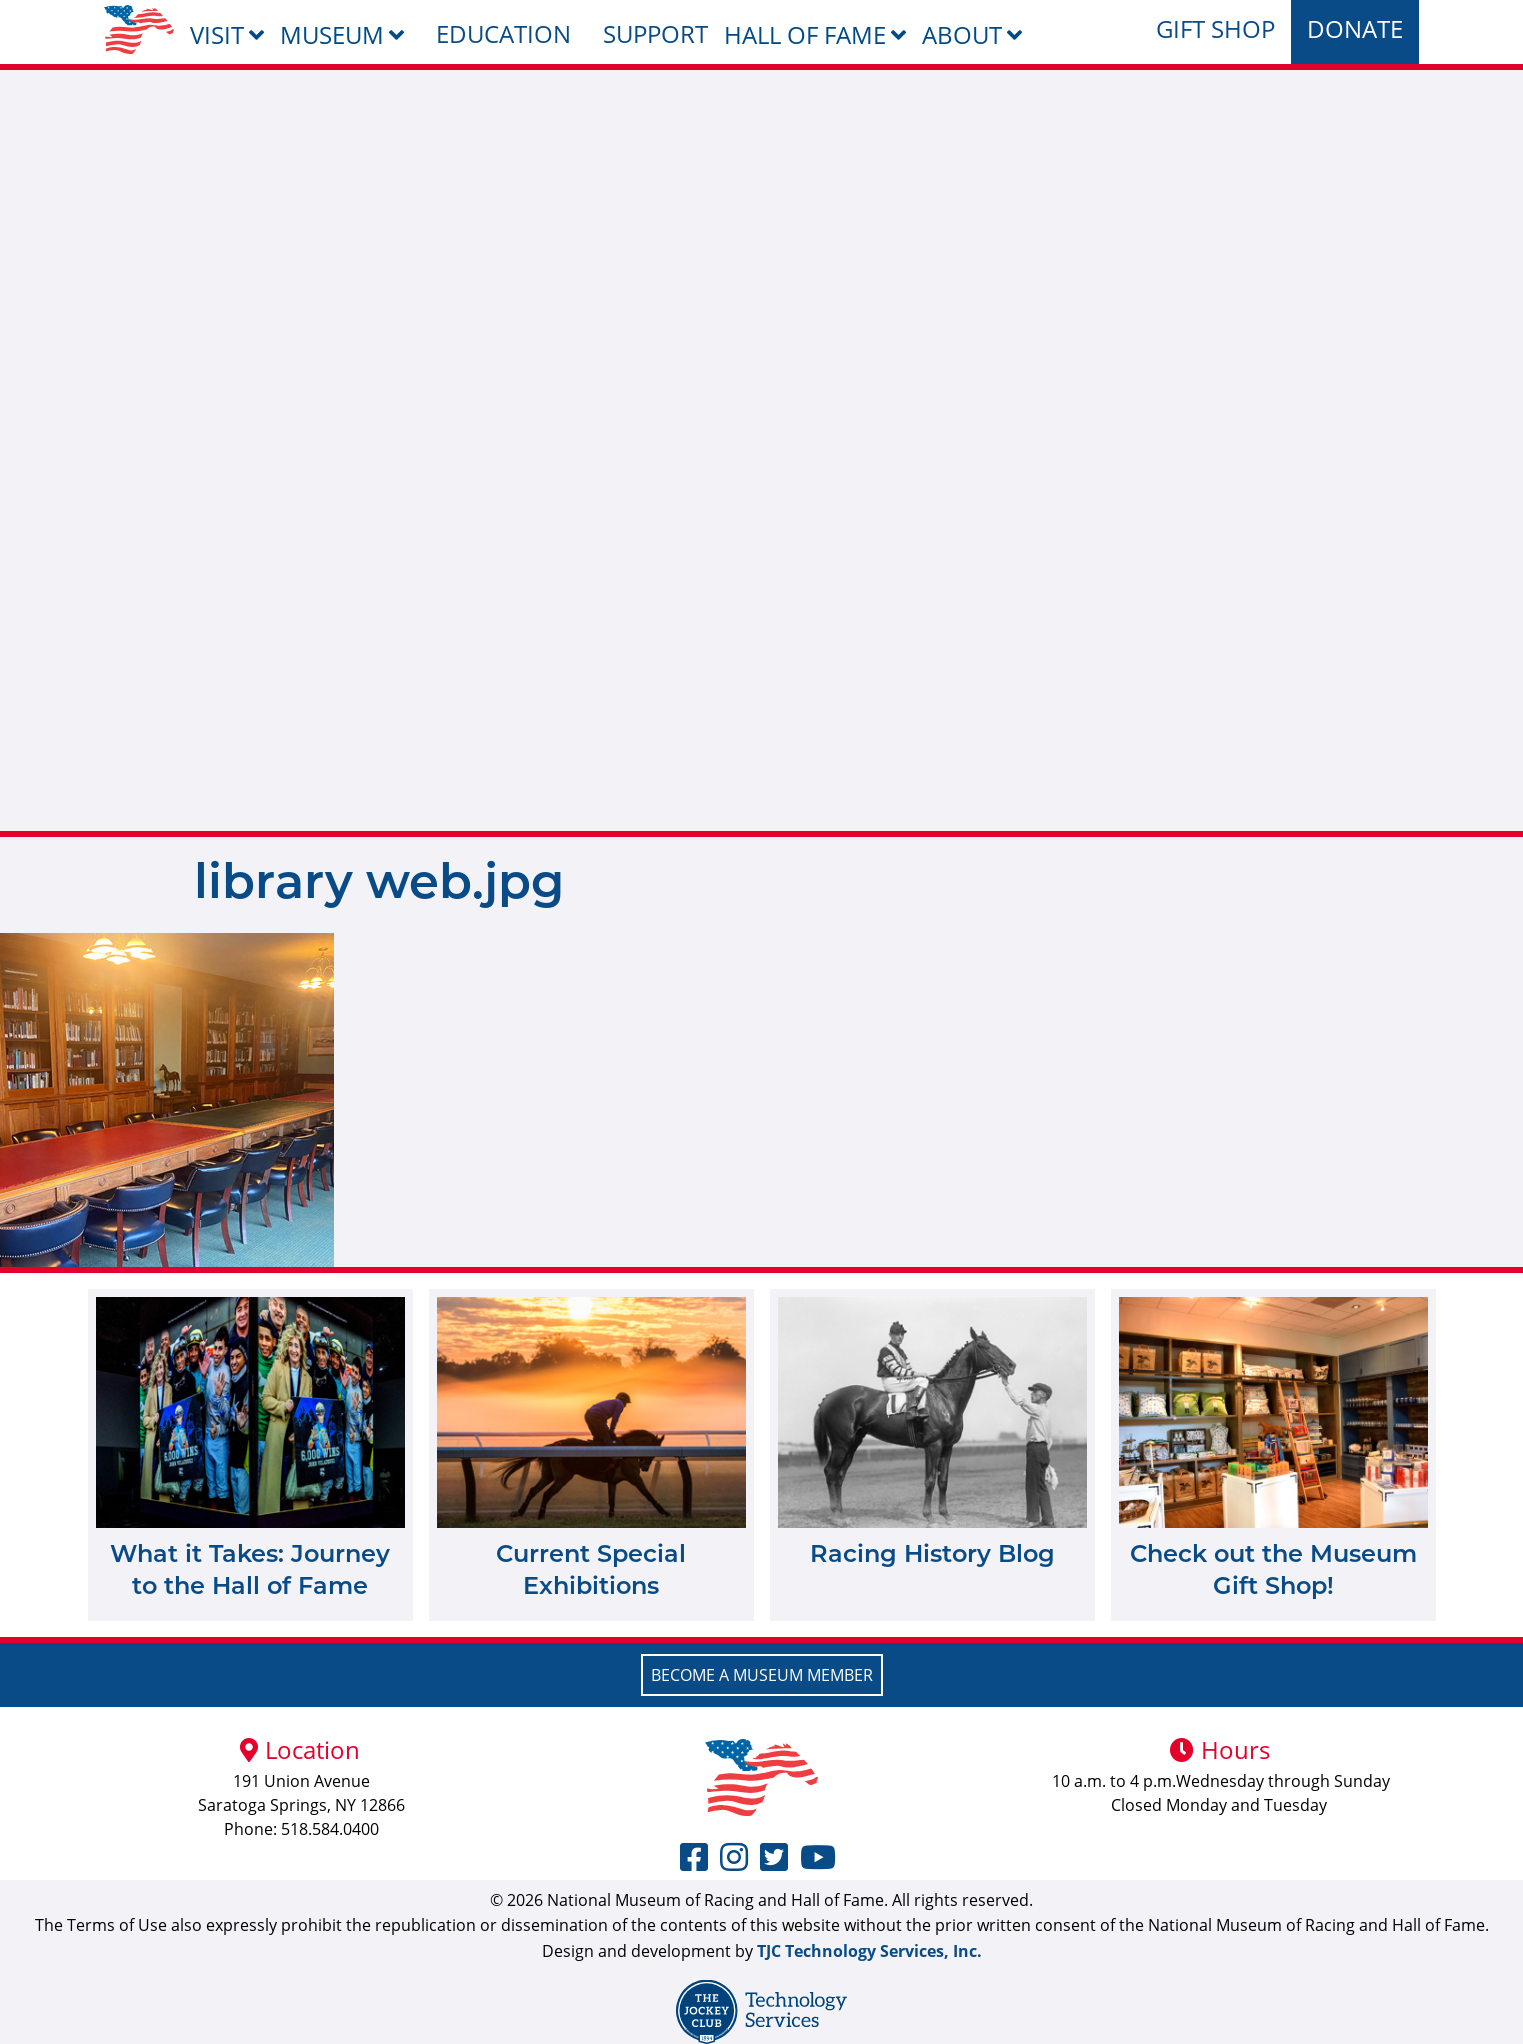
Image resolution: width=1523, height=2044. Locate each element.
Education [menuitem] (503, 33)
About (962, 34)
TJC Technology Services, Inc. (869, 1951)
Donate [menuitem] (1355, 28)
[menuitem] (139, 29)
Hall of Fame (805, 34)
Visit (217, 34)
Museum (332, 34)
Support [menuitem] (655, 33)
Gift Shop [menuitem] (1215, 28)
